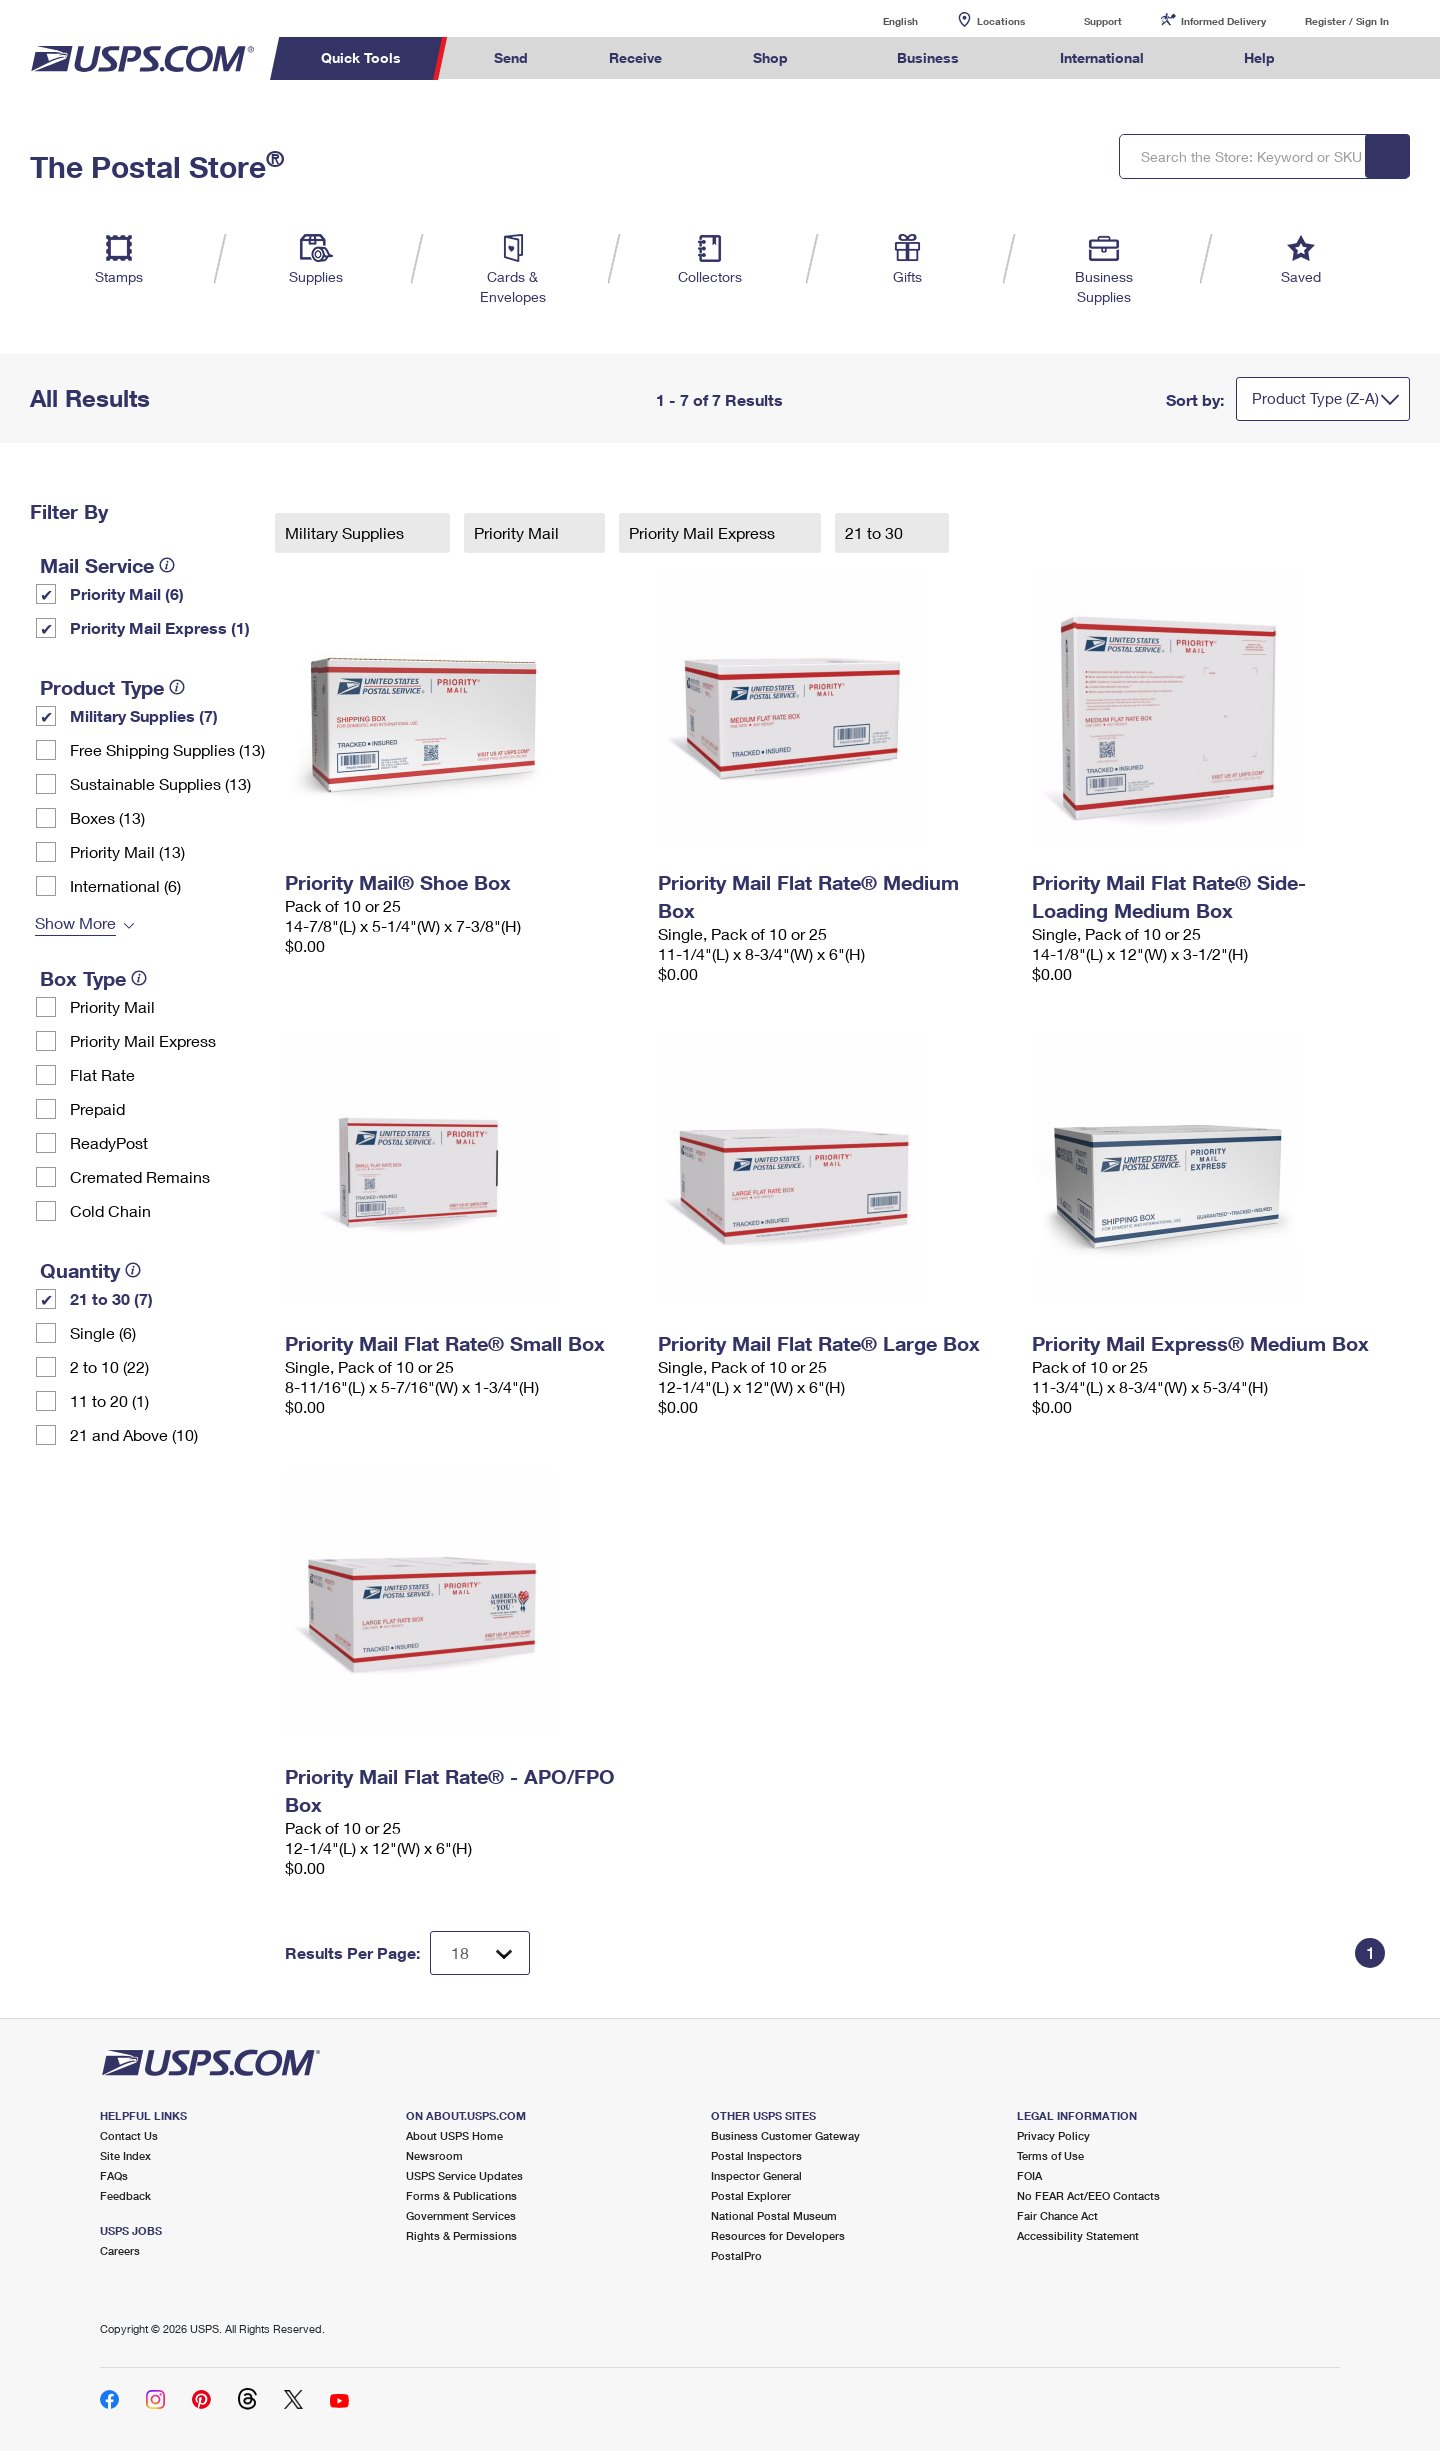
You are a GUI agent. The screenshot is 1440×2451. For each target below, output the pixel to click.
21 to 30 (876, 532)
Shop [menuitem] (770, 57)
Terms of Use (1050, 2155)
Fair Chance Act (1057, 2215)
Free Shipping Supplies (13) (167, 749)
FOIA (1029, 2175)
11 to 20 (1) (109, 1400)
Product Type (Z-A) (1315, 398)
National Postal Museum (774, 2215)
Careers (120, 2250)
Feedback (125, 2195)
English (880, 20)
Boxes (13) (107, 817)
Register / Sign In (1347, 21)
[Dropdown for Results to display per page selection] (480, 1953)
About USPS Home (454, 2135)
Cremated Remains (140, 1176)
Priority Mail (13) (127, 851)
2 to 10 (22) (109, 1366)
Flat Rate (102, 1074)
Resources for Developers (778, 2235)
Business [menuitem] (928, 57)
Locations (1001, 21)
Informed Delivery (1223, 21)
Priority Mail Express (143, 1040)
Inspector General (756, 2175)
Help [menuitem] (1259, 57)
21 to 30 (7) (111, 1298)
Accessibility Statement (1078, 2235)
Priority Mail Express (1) (160, 627)
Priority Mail (112, 1006)
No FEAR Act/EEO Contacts (1088, 2195)
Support (1103, 21)
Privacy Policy (1053, 2135)
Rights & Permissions (461, 2235)
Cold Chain (110, 1210)
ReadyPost (109, 1142)
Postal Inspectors (756, 2155)
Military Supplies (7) (144, 715)
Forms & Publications (461, 2195)
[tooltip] (167, 565)
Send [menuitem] (511, 57)
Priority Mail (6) (127, 593)
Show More (75, 922)
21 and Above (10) (134, 1434)
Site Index (125, 2155)
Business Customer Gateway (785, 2135)
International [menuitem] (1102, 57)
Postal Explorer (751, 2195)
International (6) (125, 885)
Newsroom (434, 2155)
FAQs (114, 2175)
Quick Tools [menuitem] (361, 57)
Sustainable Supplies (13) (160, 783)
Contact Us (129, 2135)
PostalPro (736, 2255)
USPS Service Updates (464, 2175)
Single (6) (103, 1332)
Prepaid (97, 1108)
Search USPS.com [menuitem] (1354, 58)
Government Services (461, 2215)
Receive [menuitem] (635, 57)
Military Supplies (346, 532)
